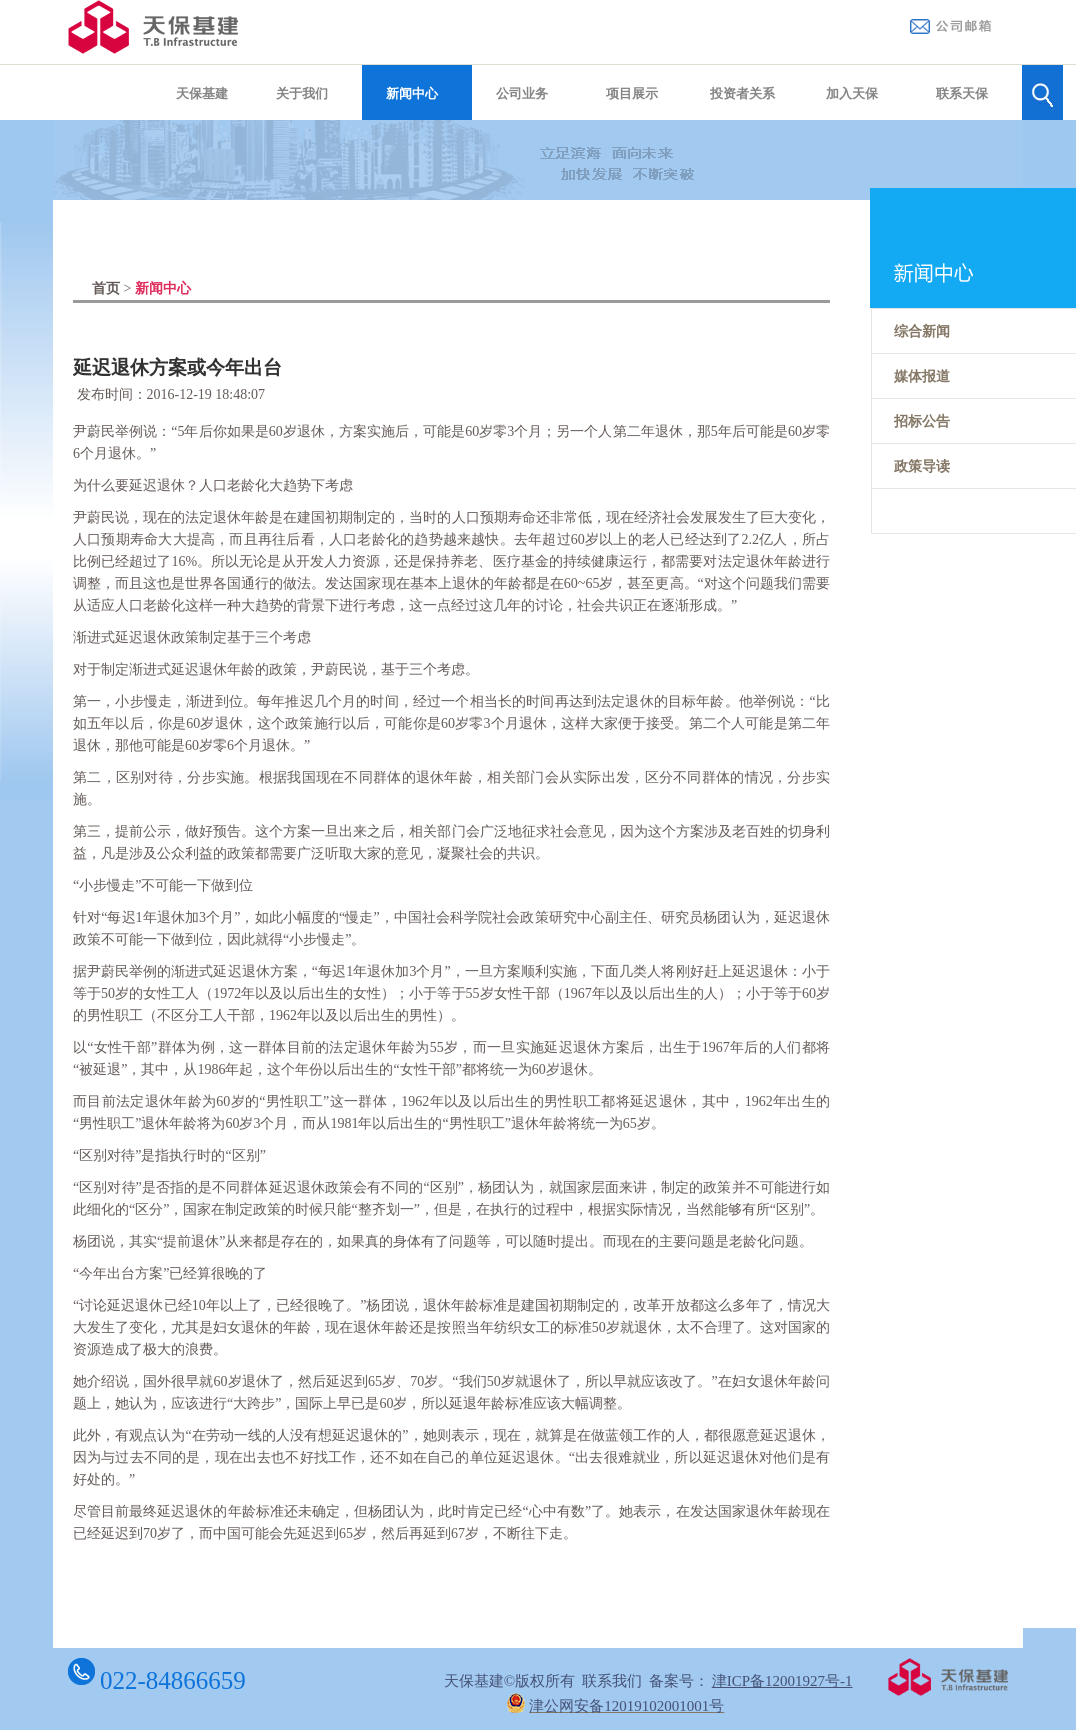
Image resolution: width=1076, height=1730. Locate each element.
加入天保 (852, 93)
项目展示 (632, 93)
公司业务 (522, 93)
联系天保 (962, 93)
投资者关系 (742, 93)
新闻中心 (412, 93)
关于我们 (302, 93)
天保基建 (202, 93)
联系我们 (612, 1681)
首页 (106, 288)
